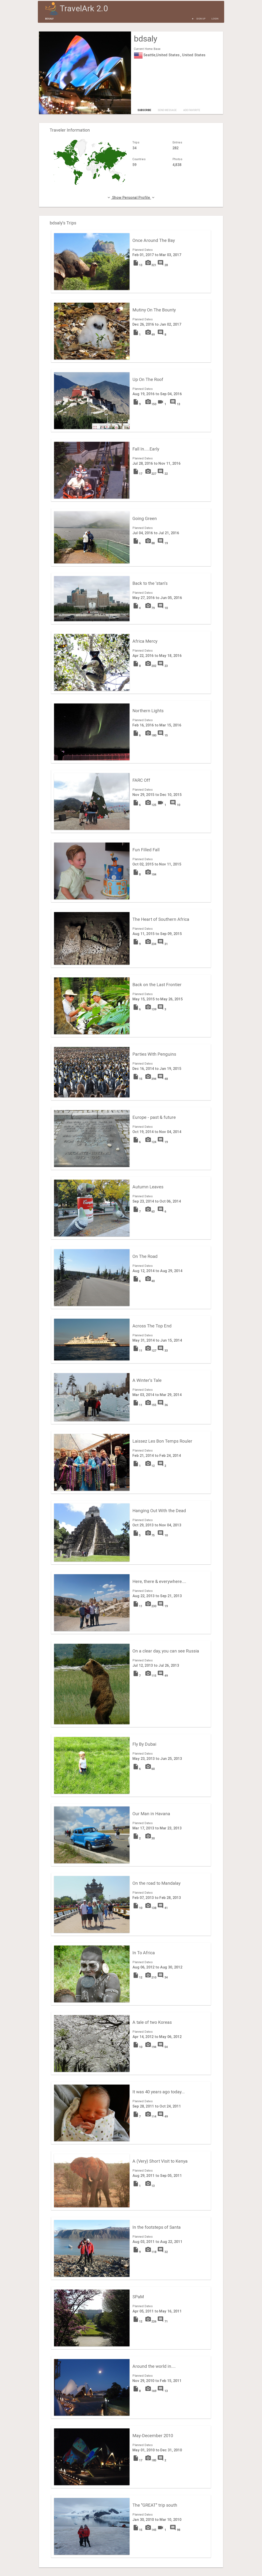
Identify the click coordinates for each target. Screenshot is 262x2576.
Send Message (167, 110)
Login (214, 18)
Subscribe (144, 110)
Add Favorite (191, 110)
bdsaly (49, 18)
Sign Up (201, 18)
